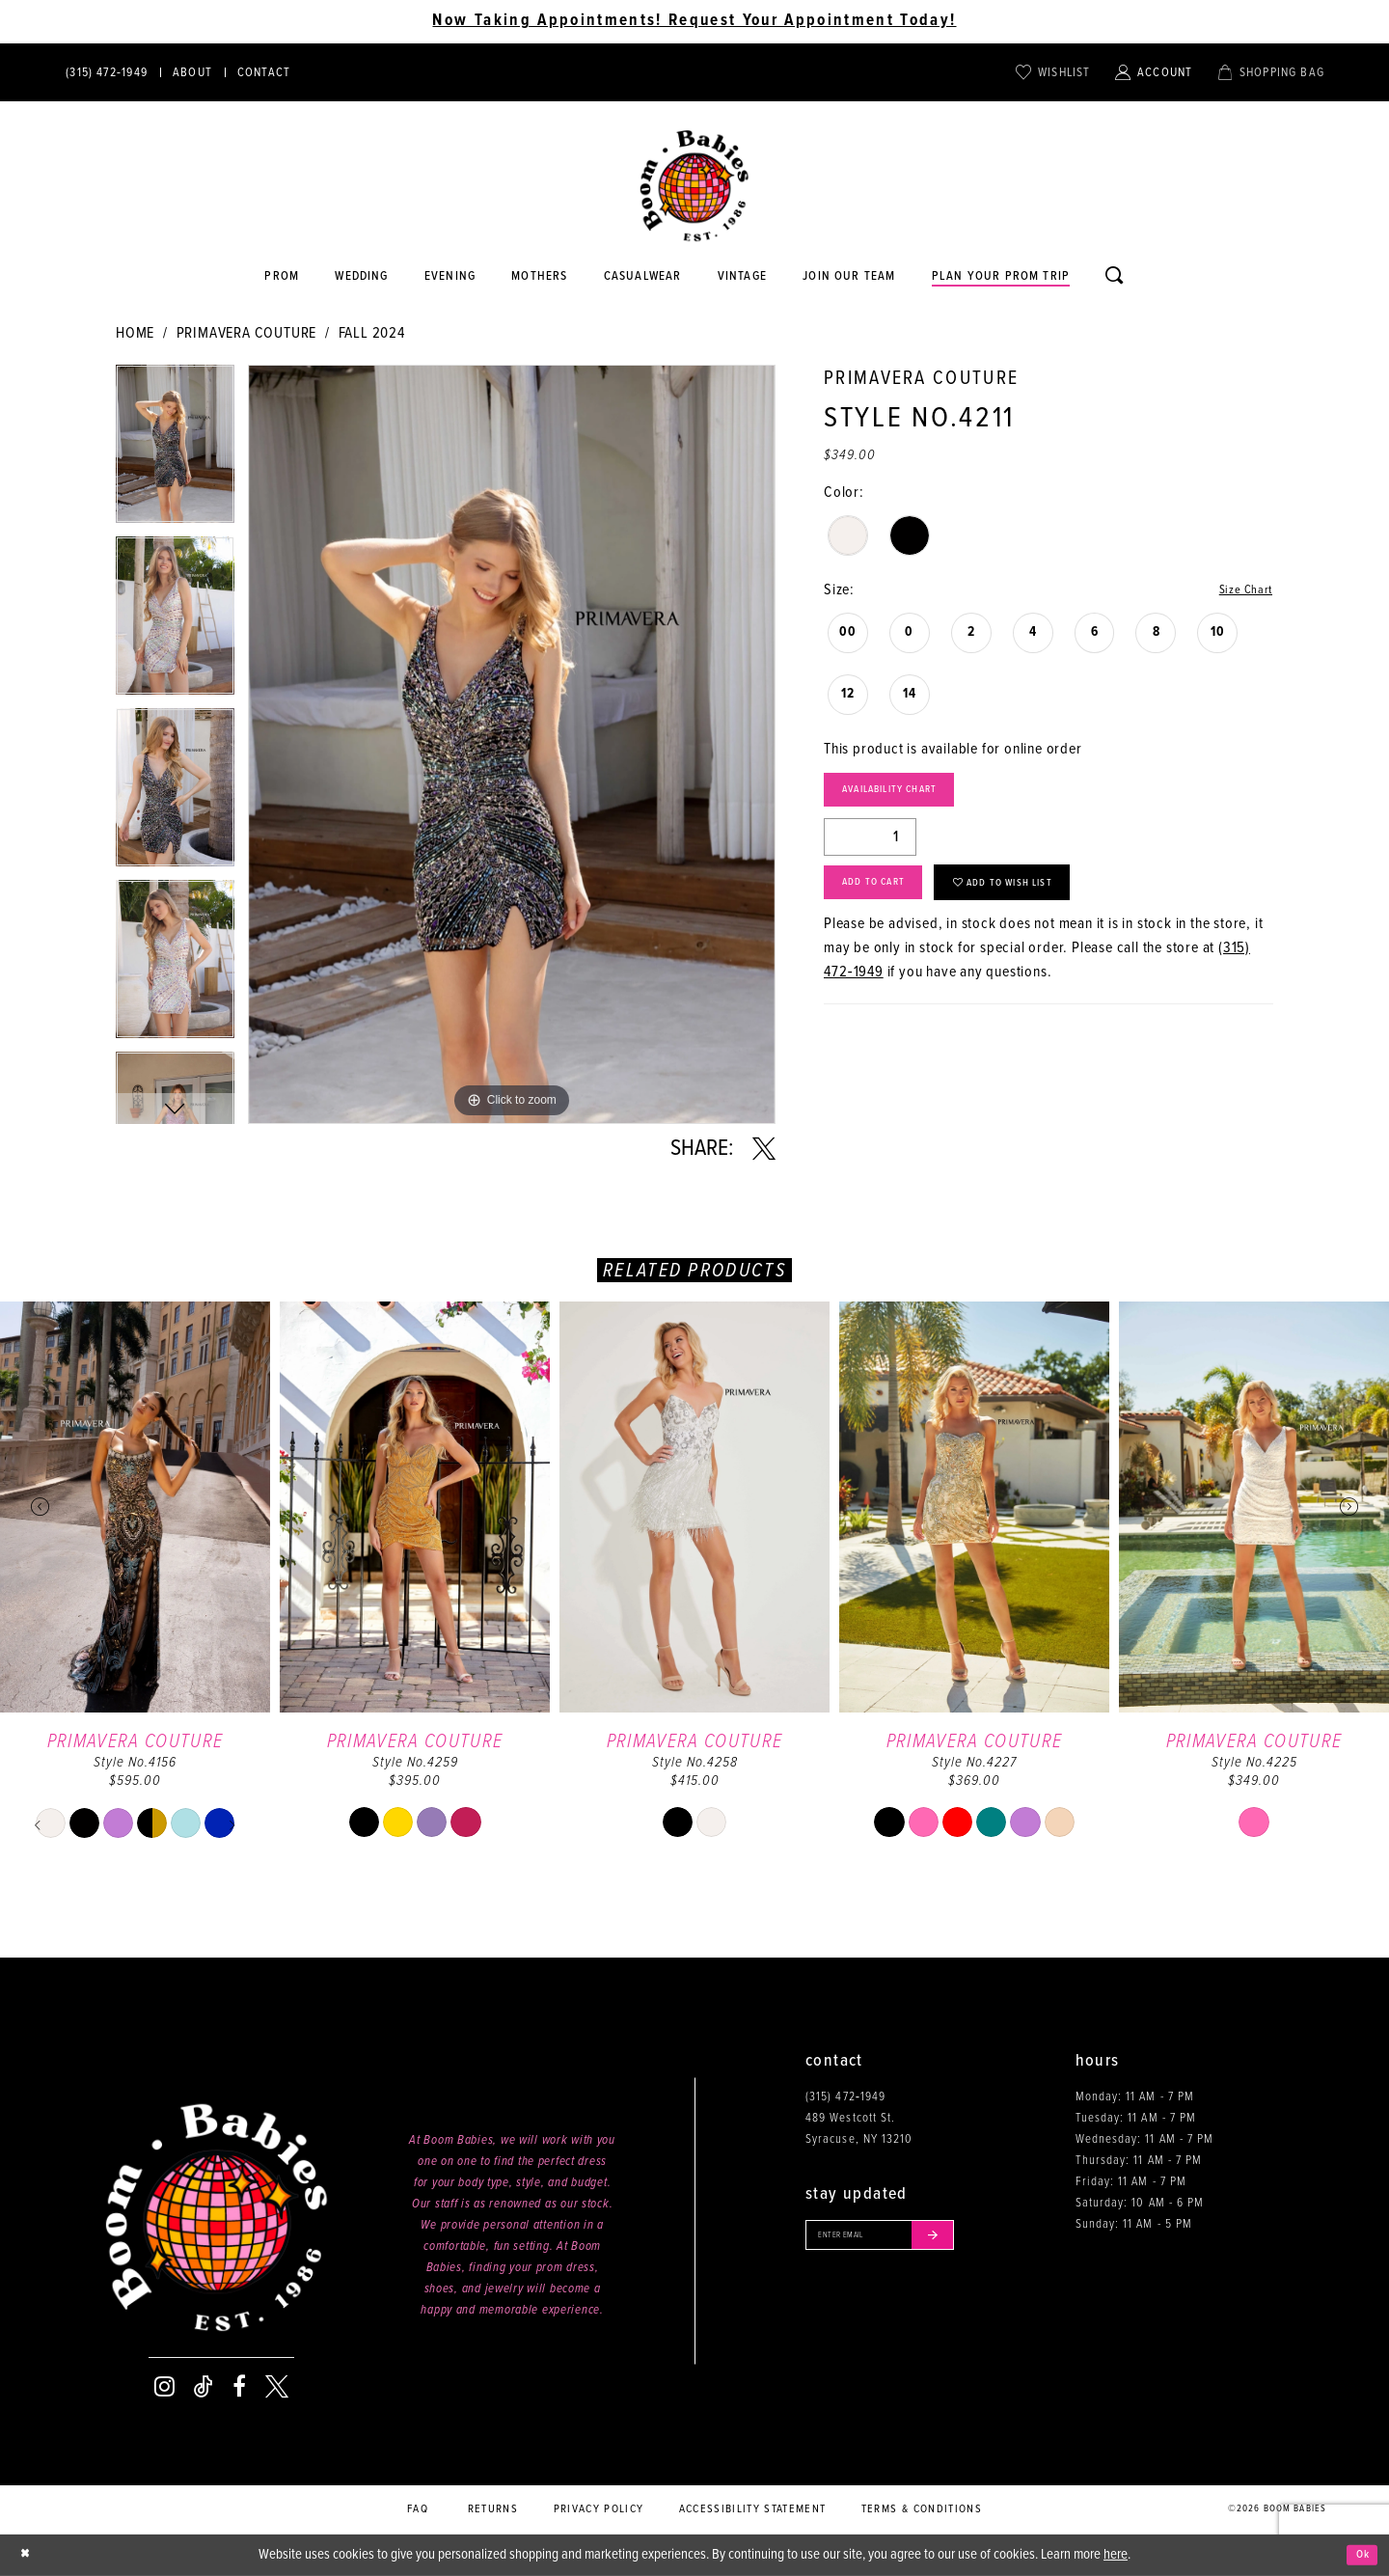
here (1115, 2554)
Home (135, 333)
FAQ (417, 2509)
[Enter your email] (900, 2239)
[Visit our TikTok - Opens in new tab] (203, 2386)
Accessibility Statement (753, 2509)
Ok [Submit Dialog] (1358, 2554)
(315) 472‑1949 (845, 2097)
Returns (493, 2509)
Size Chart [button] (1240, 591)
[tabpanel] (175, 450)
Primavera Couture (247, 333)
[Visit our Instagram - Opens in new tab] (164, 2386)
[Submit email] (968, 2239)
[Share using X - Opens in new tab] (764, 1149)
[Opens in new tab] (642, 277)
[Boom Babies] (694, 186)
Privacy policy (599, 2509)
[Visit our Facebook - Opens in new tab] (239, 2386)
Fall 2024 (372, 333)
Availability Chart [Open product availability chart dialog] (911, 797)
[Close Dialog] (29, 2555)
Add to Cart (888, 901)
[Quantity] (870, 848)
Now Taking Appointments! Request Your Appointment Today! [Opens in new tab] (694, 21)
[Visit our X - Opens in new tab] (276, 2386)
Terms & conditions (921, 2509)
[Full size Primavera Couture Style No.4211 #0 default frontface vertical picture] (512, 744)
